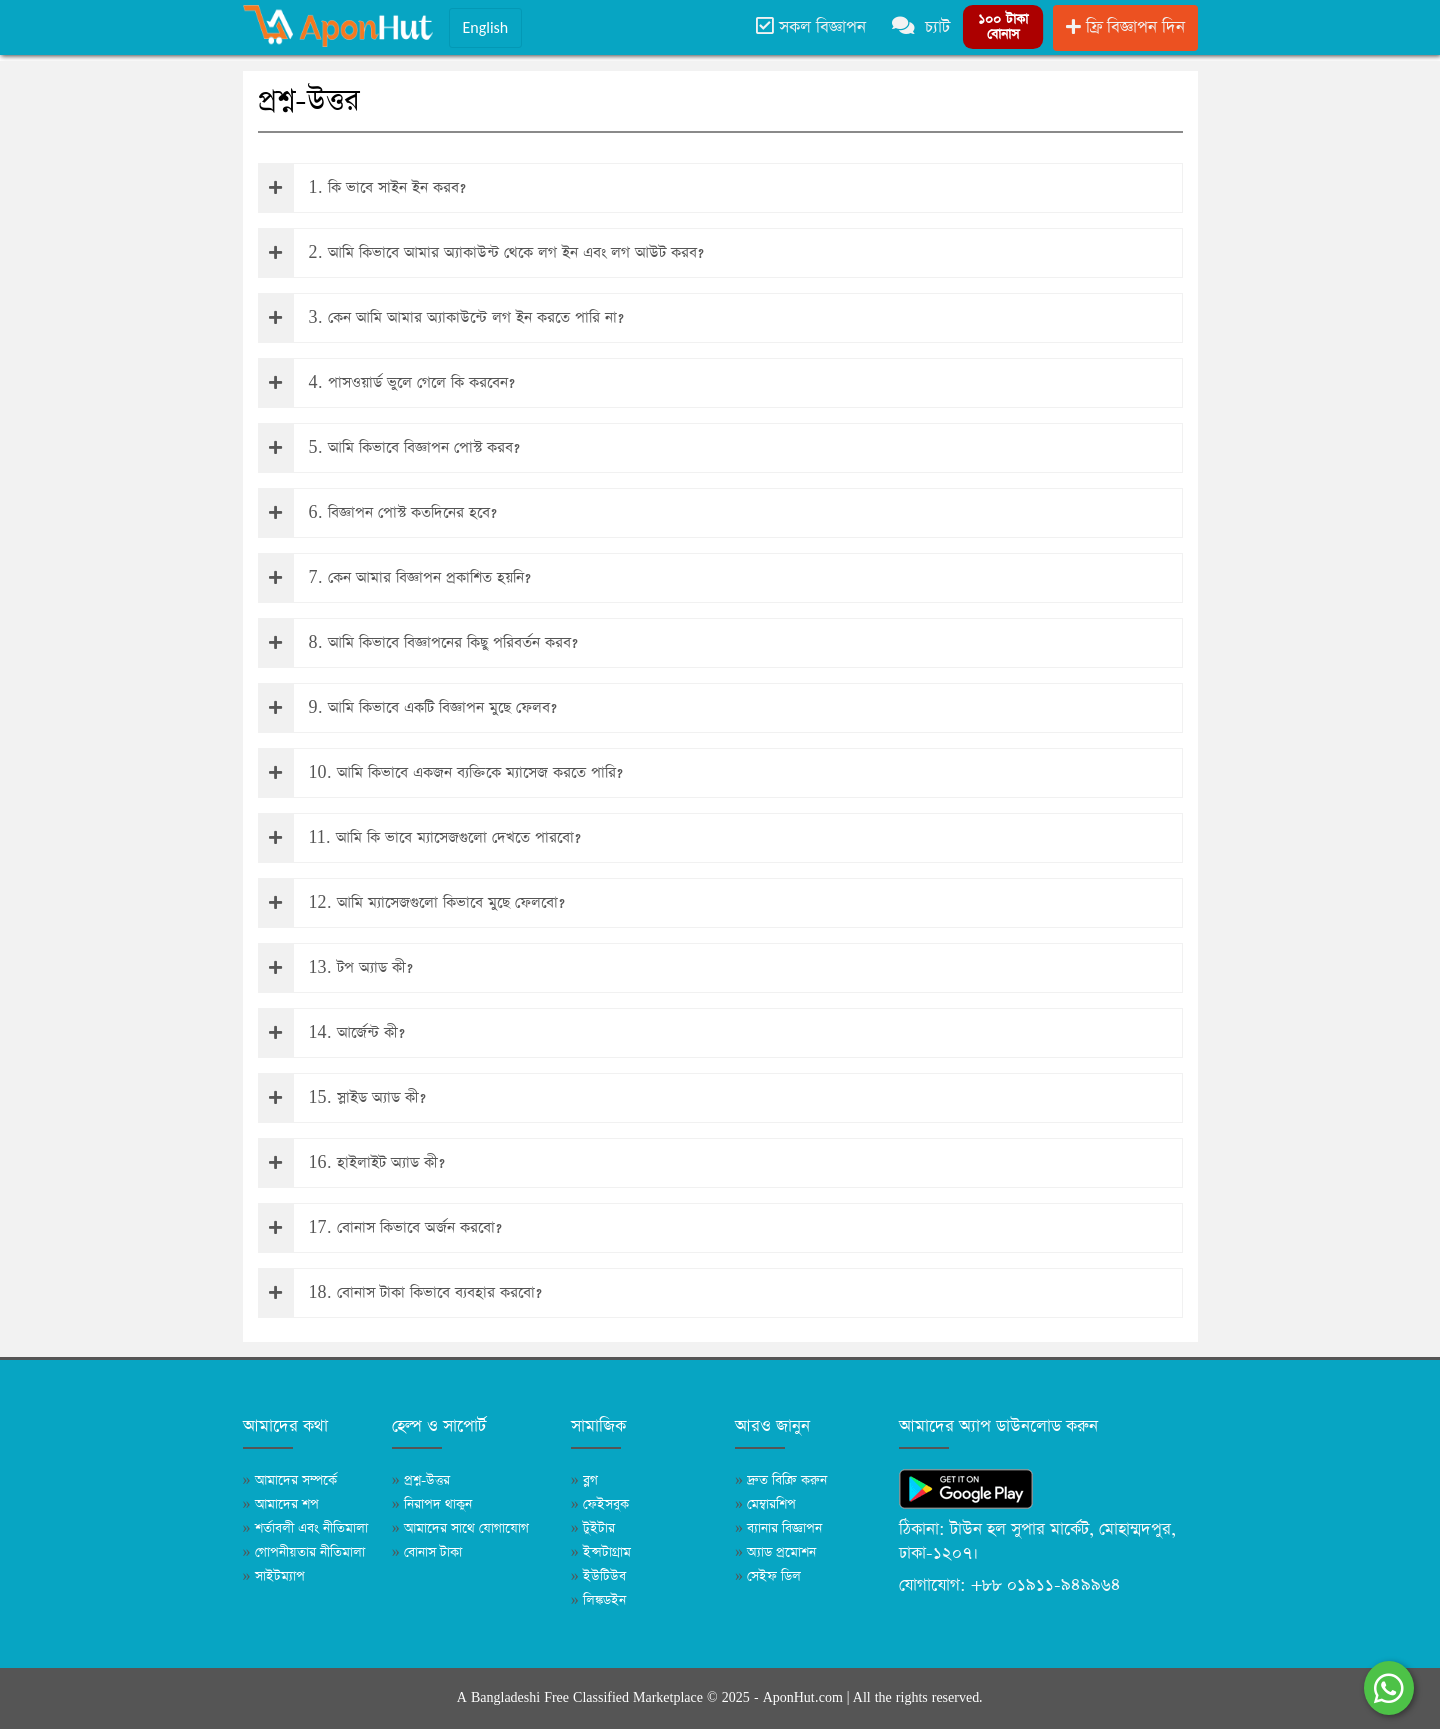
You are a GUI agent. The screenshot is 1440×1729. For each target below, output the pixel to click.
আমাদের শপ (281, 1504)
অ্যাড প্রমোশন (775, 1552)
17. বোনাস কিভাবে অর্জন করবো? (380, 1228)
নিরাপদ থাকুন (432, 1504)
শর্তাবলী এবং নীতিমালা (305, 1528)
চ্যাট (921, 27)
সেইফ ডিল (768, 1576)
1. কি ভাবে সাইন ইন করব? (362, 188)
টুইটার (593, 1528)
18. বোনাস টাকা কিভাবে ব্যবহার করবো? (400, 1293)
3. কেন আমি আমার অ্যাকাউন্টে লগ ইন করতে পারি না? (441, 318)
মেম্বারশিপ (765, 1504)
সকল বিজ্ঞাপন (811, 27)
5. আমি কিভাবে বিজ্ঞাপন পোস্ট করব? (389, 448)
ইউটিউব (598, 1576)
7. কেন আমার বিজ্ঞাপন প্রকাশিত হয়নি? (395, 578)
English (486, 27)
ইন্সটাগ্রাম (601, 1552)
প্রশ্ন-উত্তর (421, 1480)
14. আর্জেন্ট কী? (332, 1033)
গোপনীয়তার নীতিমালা (304, 1552)
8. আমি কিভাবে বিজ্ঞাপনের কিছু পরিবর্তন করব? (418, 643)
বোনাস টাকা (427, 1552)
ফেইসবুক (600, 1504)
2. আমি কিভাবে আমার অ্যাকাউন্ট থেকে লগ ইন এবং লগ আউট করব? (481, 253)
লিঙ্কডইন (598, 1600)
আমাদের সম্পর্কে (290, 1480)
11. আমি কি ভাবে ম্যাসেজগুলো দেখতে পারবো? (420, 838)
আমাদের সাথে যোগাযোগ (460, 1528)
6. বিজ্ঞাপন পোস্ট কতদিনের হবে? (378, 513)
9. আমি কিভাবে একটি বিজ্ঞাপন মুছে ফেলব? (408, 708)
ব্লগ (584, 1480)
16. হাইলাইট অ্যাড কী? (352, 1163)
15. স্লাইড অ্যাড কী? (342, 1098)
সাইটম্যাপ (274, 1576)
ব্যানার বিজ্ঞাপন (778, 1528)
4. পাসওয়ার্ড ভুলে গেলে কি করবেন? (387, 383)
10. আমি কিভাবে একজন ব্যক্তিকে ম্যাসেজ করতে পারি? (441, 773)
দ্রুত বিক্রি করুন (781, 1480)
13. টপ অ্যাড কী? (336, 968)
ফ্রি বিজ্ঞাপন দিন (1125, 27)
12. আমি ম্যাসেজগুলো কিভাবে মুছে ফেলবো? (412, 903)
